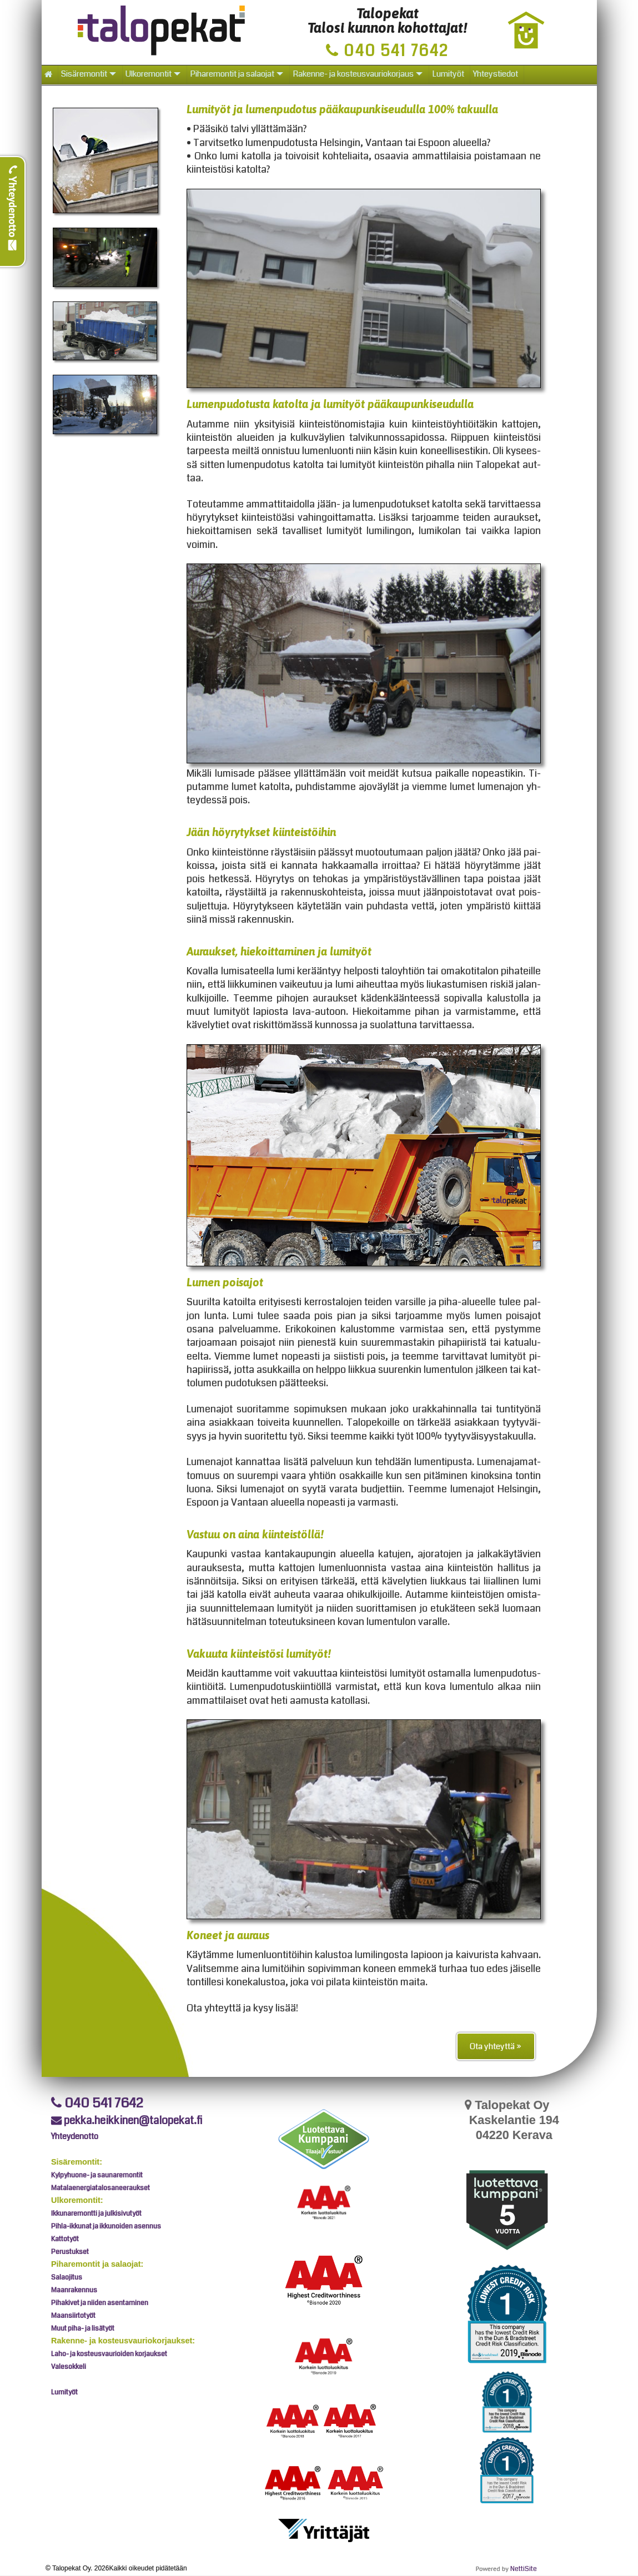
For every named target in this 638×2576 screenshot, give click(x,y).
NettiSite (523, 2569)
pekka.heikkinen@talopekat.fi (127, 2120)
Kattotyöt (65, 2239)
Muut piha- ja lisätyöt (82, 2328)
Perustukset (70, 2252)
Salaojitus (66, 2277)
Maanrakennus (74, 2290)
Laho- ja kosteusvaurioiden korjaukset (109, 2354)
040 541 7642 (97, 2103)
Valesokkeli (68, 2367)
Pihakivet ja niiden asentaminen (99, 2303)
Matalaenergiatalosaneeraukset (100, 2188)
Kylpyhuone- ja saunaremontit (97, 2175)
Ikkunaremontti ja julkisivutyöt (96, 2213)
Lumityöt (64, 2392)
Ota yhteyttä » (495, 2046)
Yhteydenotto (12, 207)
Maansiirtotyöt (73, 2316)
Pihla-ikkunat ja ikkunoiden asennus (106, 2226)
